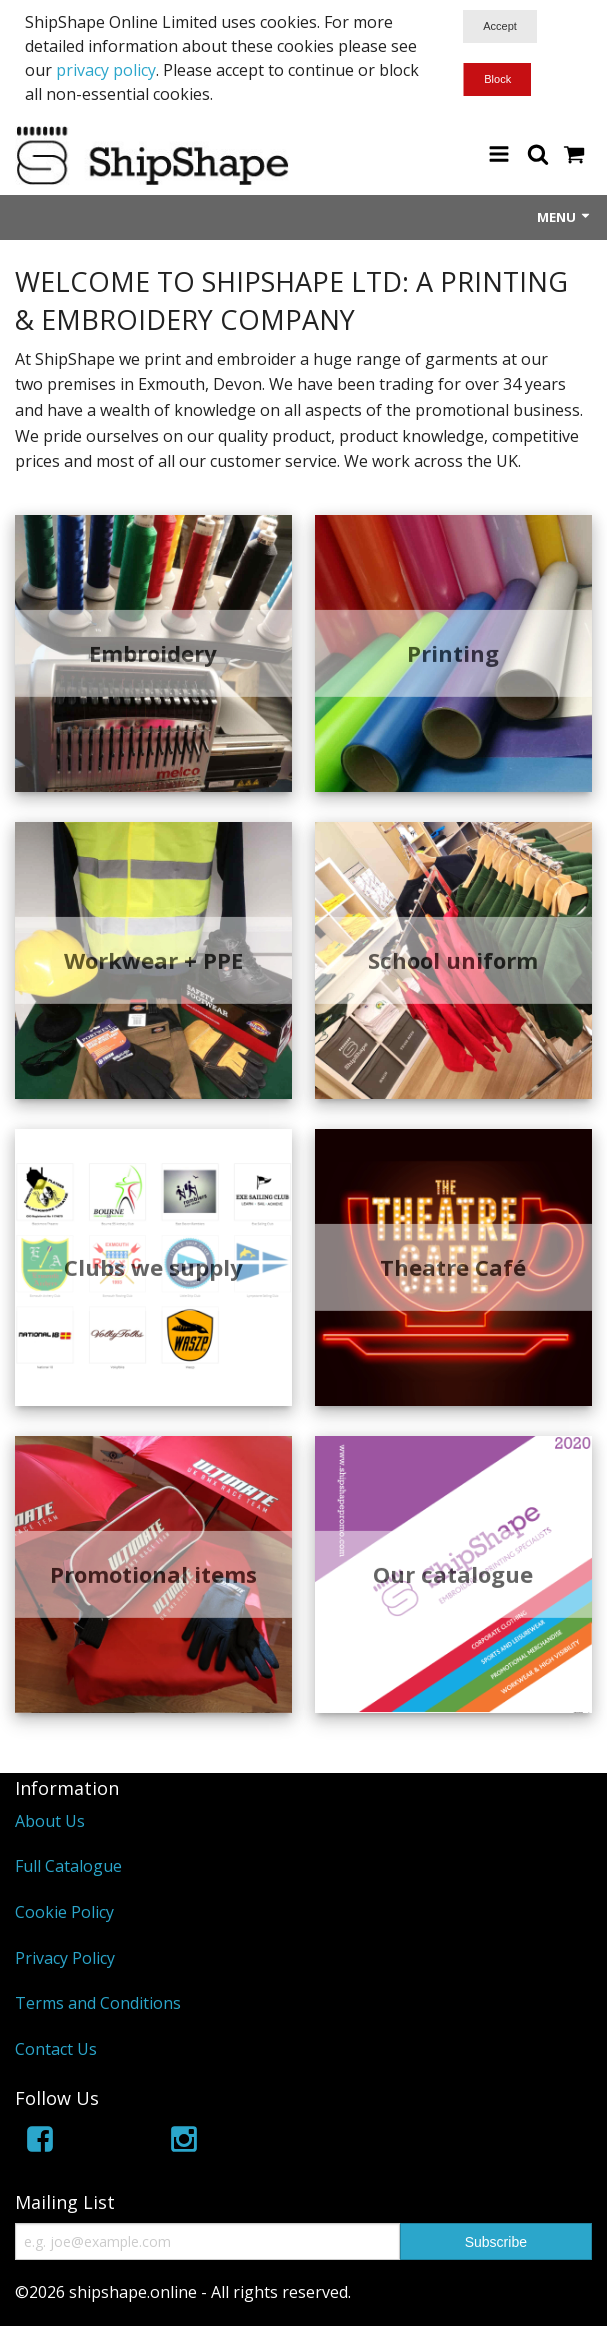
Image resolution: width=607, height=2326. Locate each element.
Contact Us (56, 2049)
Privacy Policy (65, 1958)
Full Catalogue (68, 1866)
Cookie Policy (64, 1912)
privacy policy (106, 70)
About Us (50, 1821)
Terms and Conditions (98, 2003)
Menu (564, 217)
